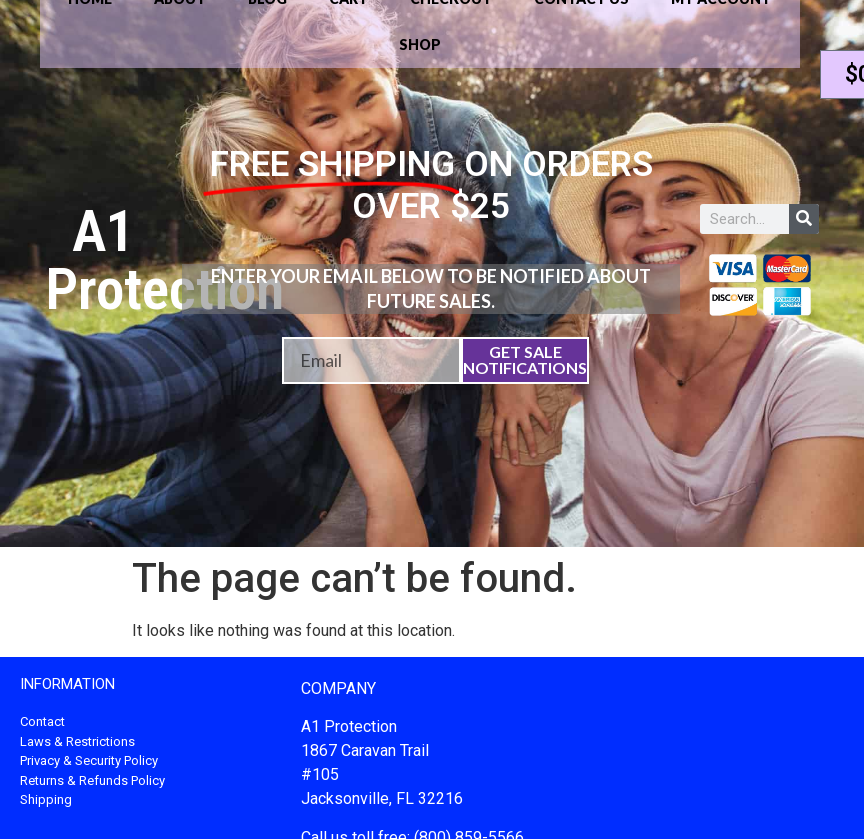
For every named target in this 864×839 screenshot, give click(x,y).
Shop (420, 44)
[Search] (804, 219)
